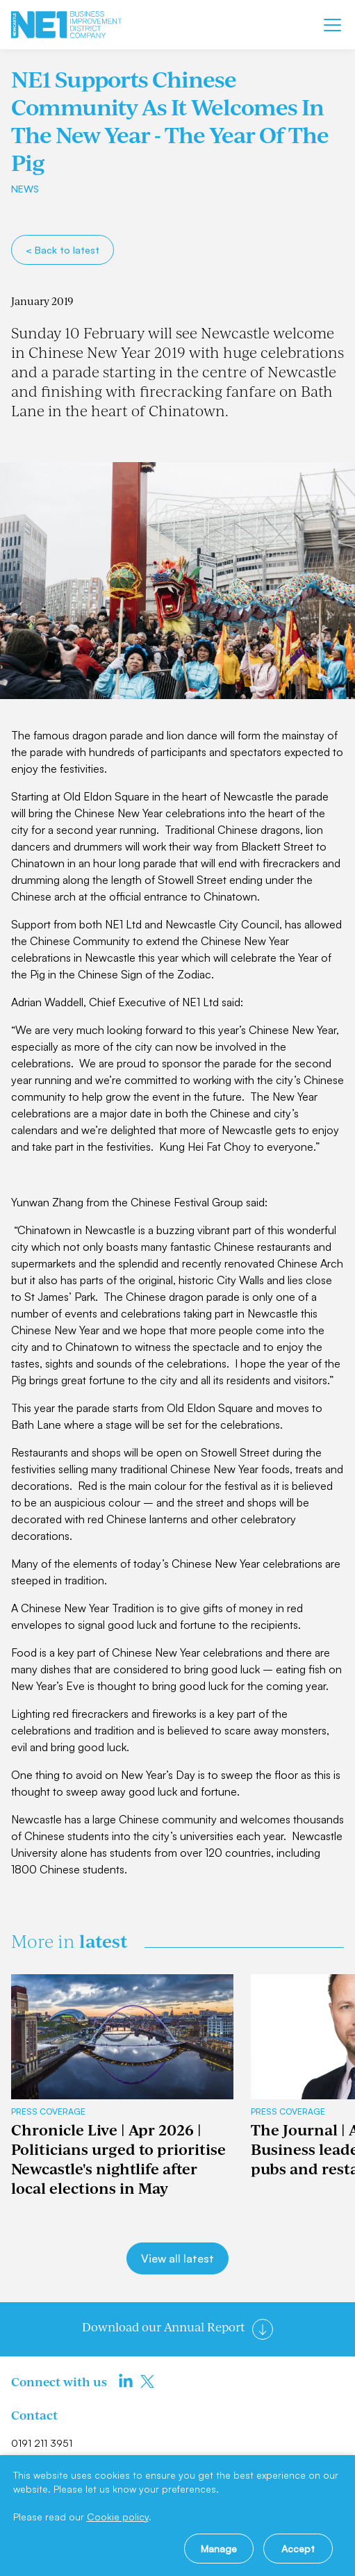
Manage (219, 2548)
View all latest (177, 2258)
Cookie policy (118, 2516)
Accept (298, 2548)
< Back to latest (62, 250)
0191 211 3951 (41, 2443)
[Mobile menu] (332, 25)
